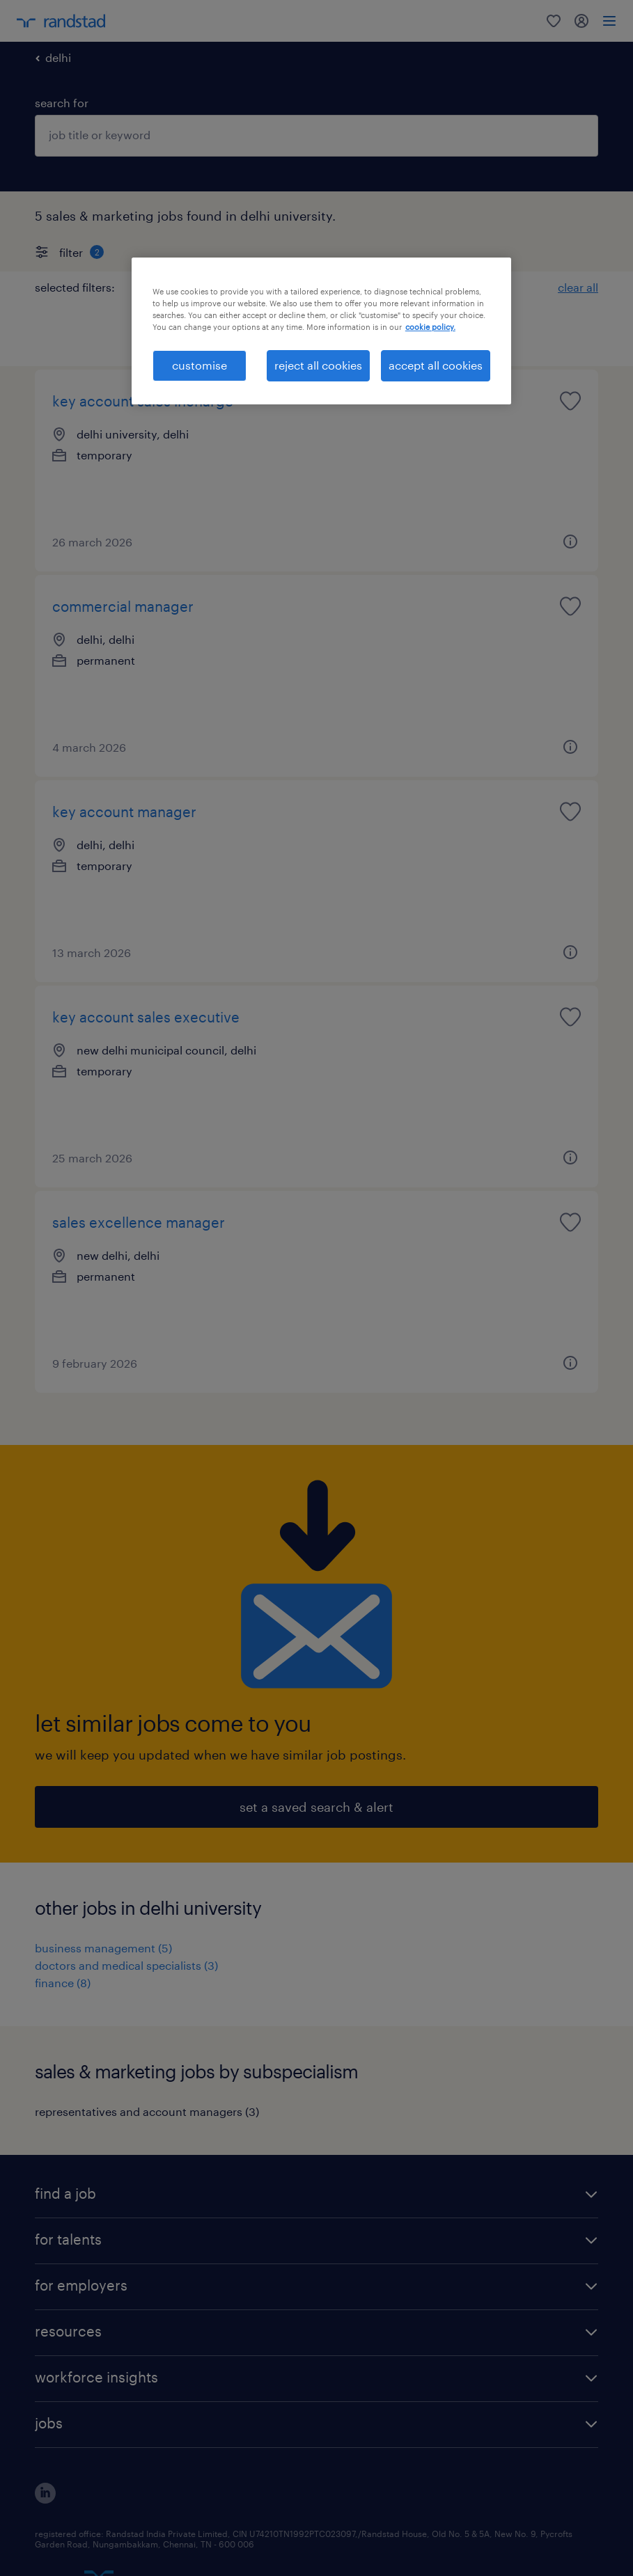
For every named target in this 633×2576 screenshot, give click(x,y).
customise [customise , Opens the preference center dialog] (199, 365)
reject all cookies (318, 365)
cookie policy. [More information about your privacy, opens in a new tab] (430, 326)
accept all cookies (436, 365)
